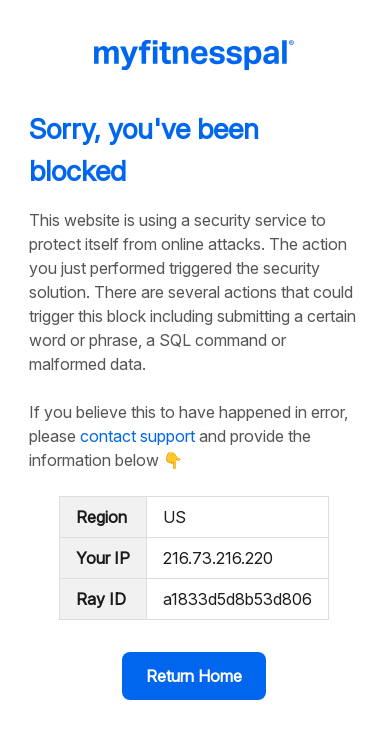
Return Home (194, 676)
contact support (137, 436)
